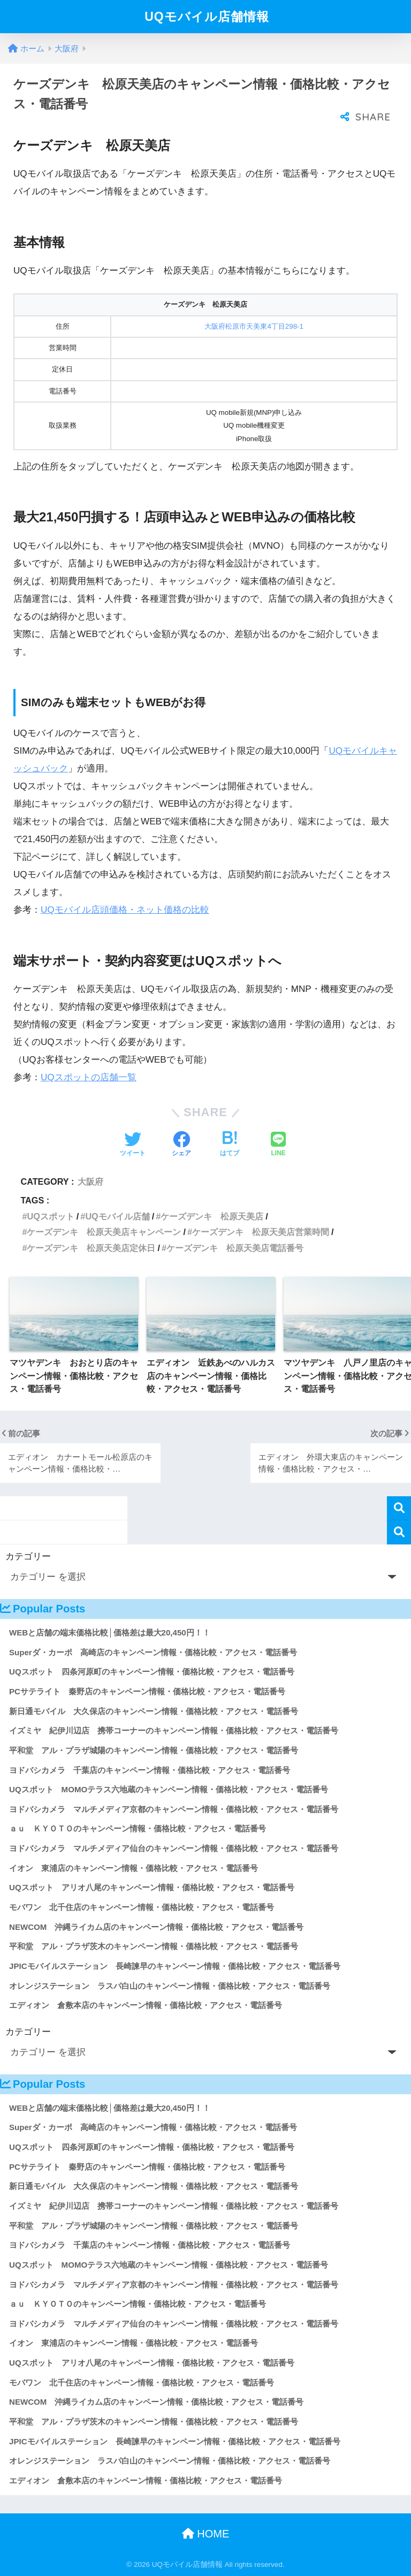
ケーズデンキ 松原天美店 (212, 1216)
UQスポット (50, 1216)
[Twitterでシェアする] (133, 1145)
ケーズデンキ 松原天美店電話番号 (234, 1248)
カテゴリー (28, 1556)
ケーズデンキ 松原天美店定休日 (91, 1248)
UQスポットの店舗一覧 (88, 1077)
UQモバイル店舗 (117, 1216)
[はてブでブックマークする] (229, 1145)
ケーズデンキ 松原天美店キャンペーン (104, 1232)
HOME (206, 2534)
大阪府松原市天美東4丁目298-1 (253, 326)
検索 (399, 1508)
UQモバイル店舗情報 (206, 17)
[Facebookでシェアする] (181, 1145)
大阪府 (90, 1181)
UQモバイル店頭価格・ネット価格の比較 (125, 910)
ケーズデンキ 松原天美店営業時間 (260, 1232)
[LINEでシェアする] (278, 1145)
